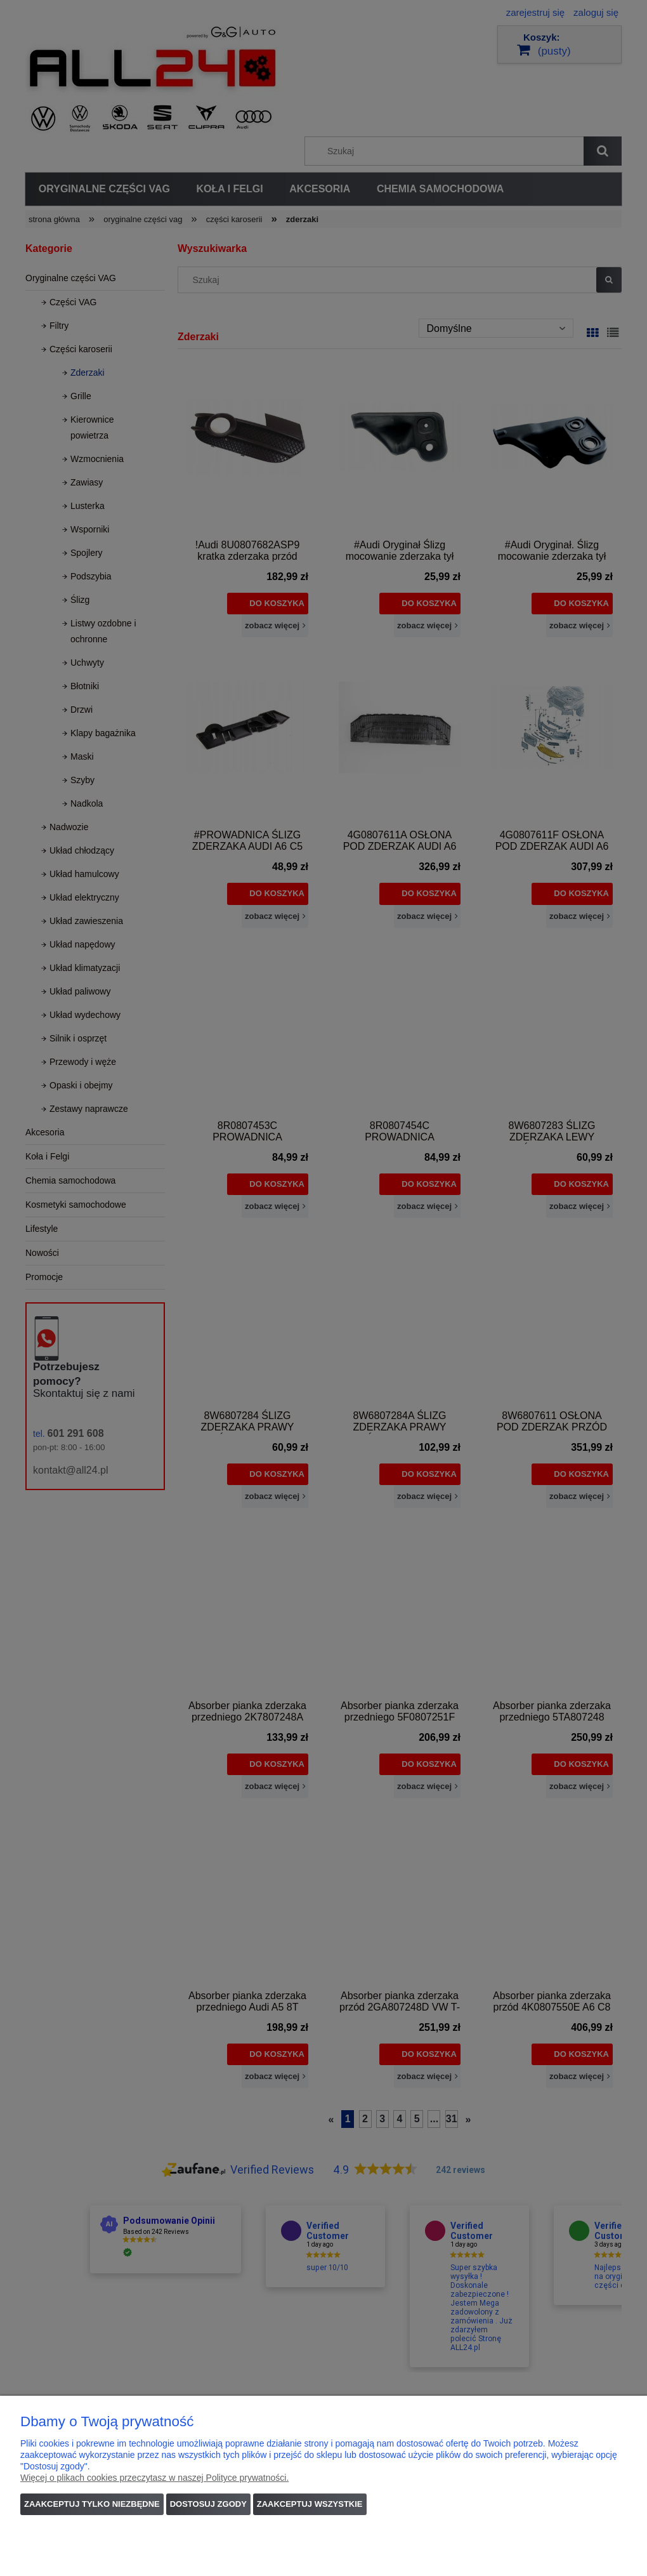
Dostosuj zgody (208, 2504)
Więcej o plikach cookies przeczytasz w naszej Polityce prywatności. (154, 2478)
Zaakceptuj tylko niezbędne (92, 2504)
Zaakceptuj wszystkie (310, 2504)
